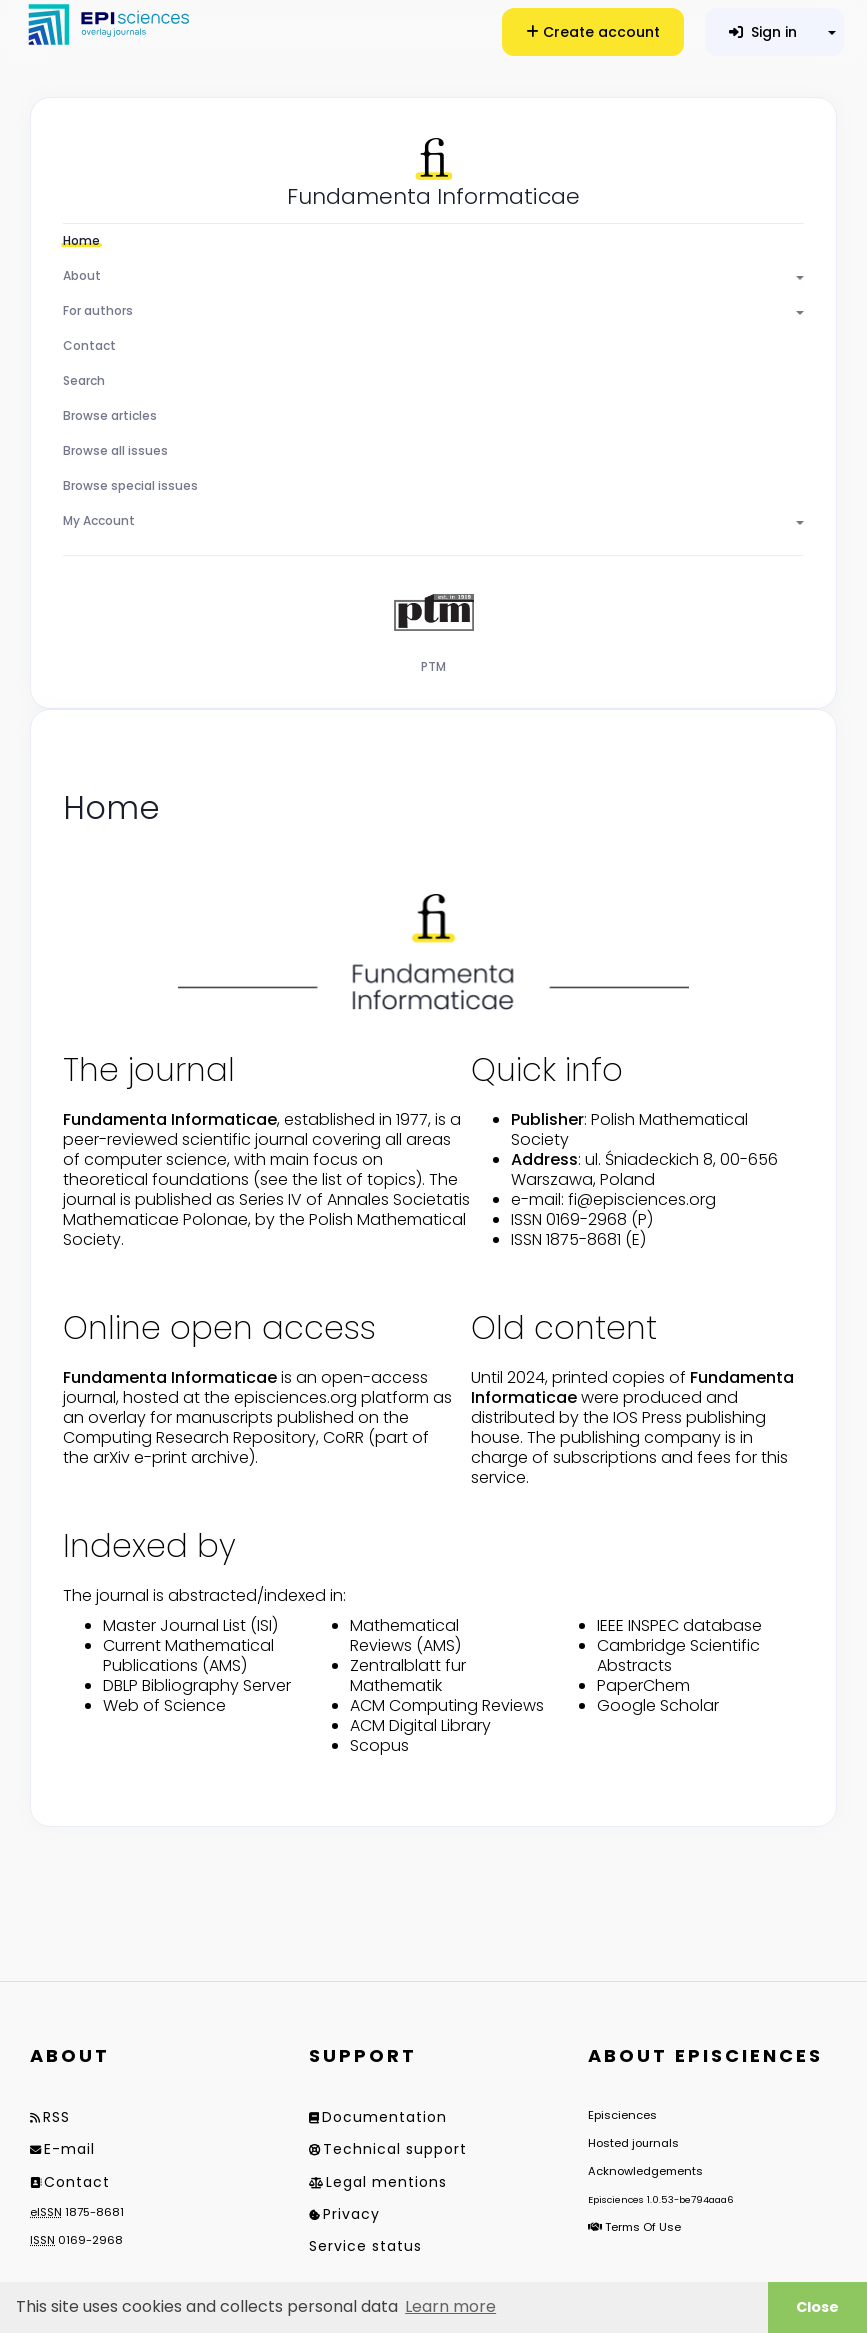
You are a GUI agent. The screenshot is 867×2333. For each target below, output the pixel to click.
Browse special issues (130, 485)
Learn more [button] (450, 2306)
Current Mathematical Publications (188, 1655)
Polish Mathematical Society (629, 1129)
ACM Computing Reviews (447, 1705)
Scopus (379, 1745)
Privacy (351, 2214)
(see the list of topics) (337, 1179)
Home (81, 240)
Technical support (395, 2149)
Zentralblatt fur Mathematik (408, 1675)
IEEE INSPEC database (679, 1625)
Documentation (384, 2117)
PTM (433, 666)
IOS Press (647, 1417)
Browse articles (110, 415)
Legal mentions (386, 2182)
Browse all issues (115, 450)
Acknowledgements (645, 2171)
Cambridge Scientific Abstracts (678, 1655)
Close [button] (817, 2307)
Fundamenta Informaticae (433, 196)
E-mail (69, 2149)
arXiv (111, 1457)
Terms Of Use (643, 2227)
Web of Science (164, 1705)
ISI (264, 1625)
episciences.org (295, 1397)
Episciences (622, 2115)
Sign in (763, 32)
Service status (365, 2246)
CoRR (343, 1437)
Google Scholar (658, 1705)
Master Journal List (174, 1625)
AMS (225, 1665)
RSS (56, 2117)
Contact (89, 345)
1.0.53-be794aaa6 (690, 2199)
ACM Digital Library (420, 1725)
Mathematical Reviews (404, 1635)
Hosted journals (633, 2143)
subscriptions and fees (642, 1457)
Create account (593, 32)
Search (84, 380)
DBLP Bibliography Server (197, 1685)
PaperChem (643, 1685)
